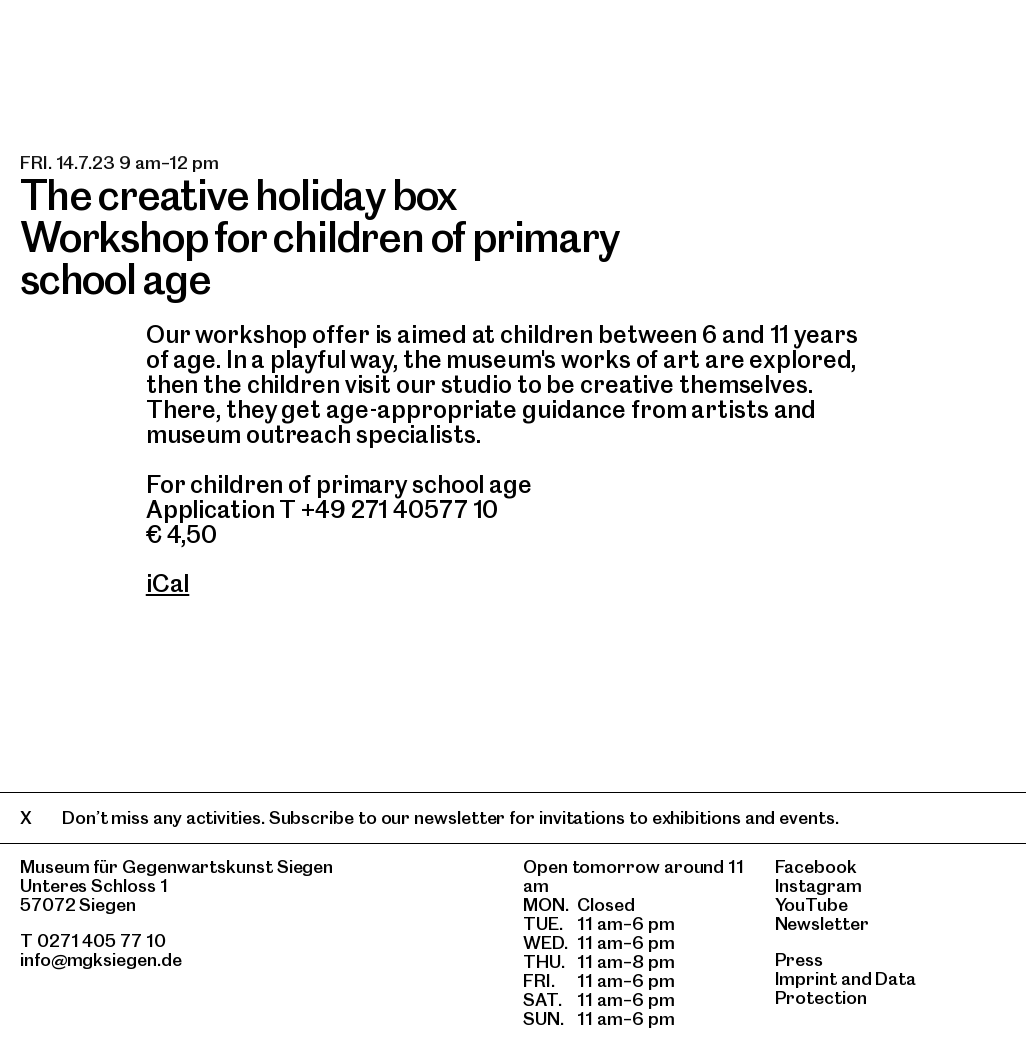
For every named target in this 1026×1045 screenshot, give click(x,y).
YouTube (811, 904)
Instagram (818, 885)
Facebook (816, 866)
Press (799, 959)
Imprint (806, 978)
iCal (168, 583)
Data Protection (846, 988)
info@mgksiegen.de (101, 959)
